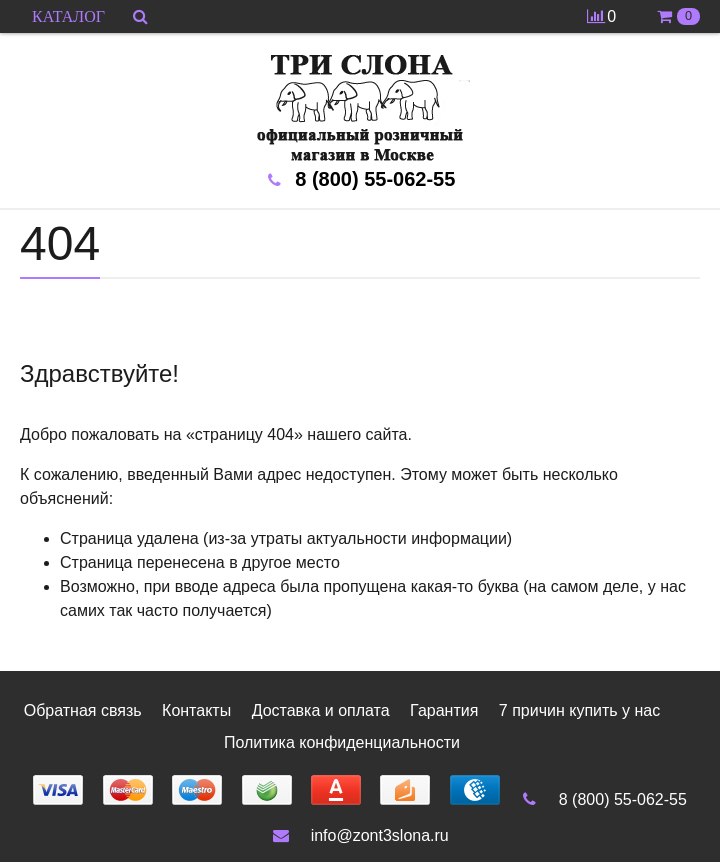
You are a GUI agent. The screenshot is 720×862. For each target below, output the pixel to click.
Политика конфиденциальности (342, 742)
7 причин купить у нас (579, 710)
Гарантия (444, 710)
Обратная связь (83, 710)
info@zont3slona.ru (360, 835)
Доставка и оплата (321, 710)
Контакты (196, 710)
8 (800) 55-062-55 (603, 799)
